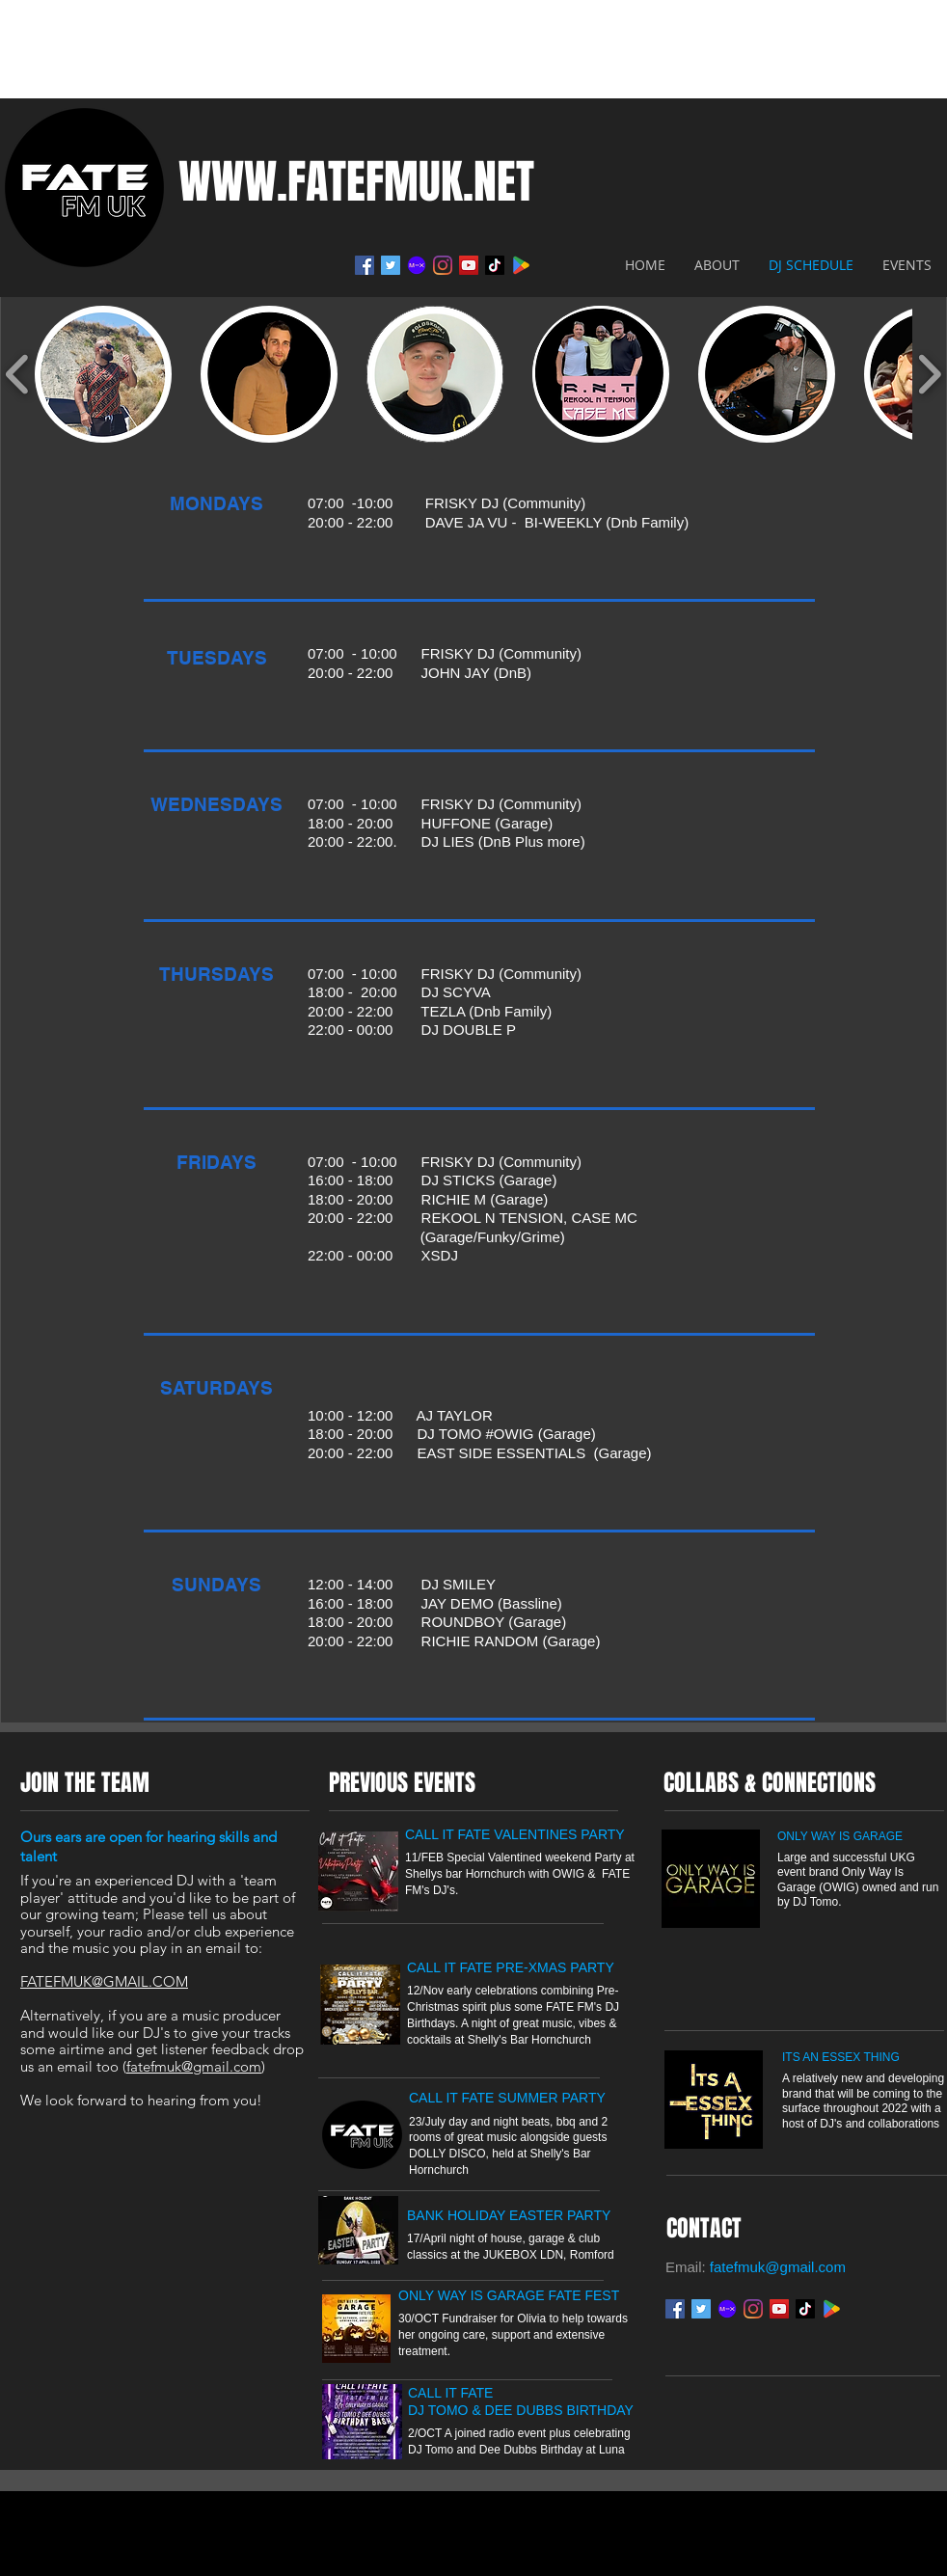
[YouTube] (468, 265)
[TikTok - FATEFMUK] (494, 265)
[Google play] (831, 2308)
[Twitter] (390, 265)
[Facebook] (364, 265)
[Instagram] (442, 265)
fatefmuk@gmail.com (193, 2066)
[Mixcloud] (416, 265)
